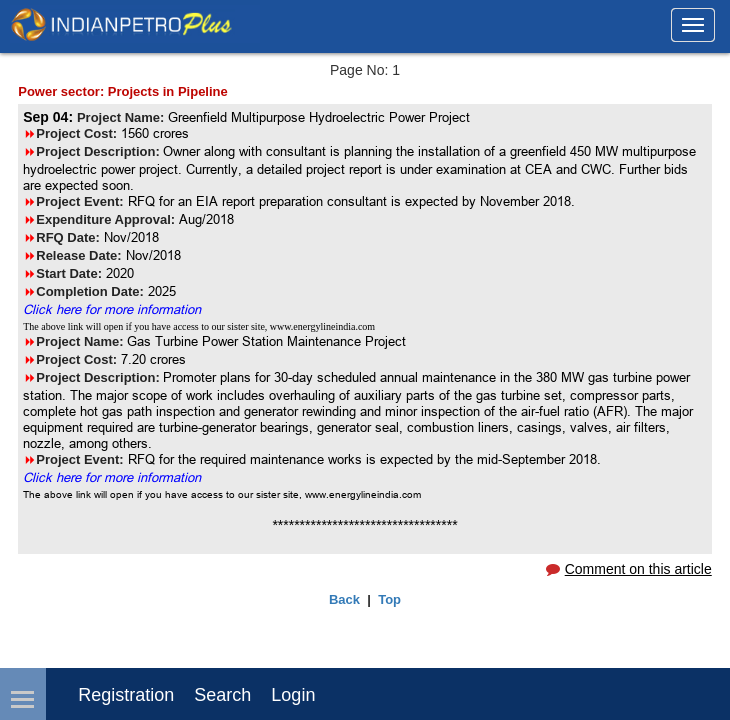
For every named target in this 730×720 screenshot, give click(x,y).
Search (222, 695)
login (293, 695)
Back (344, 599)
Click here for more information (112, 309)
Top (389, 599)
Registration (126, 695)
